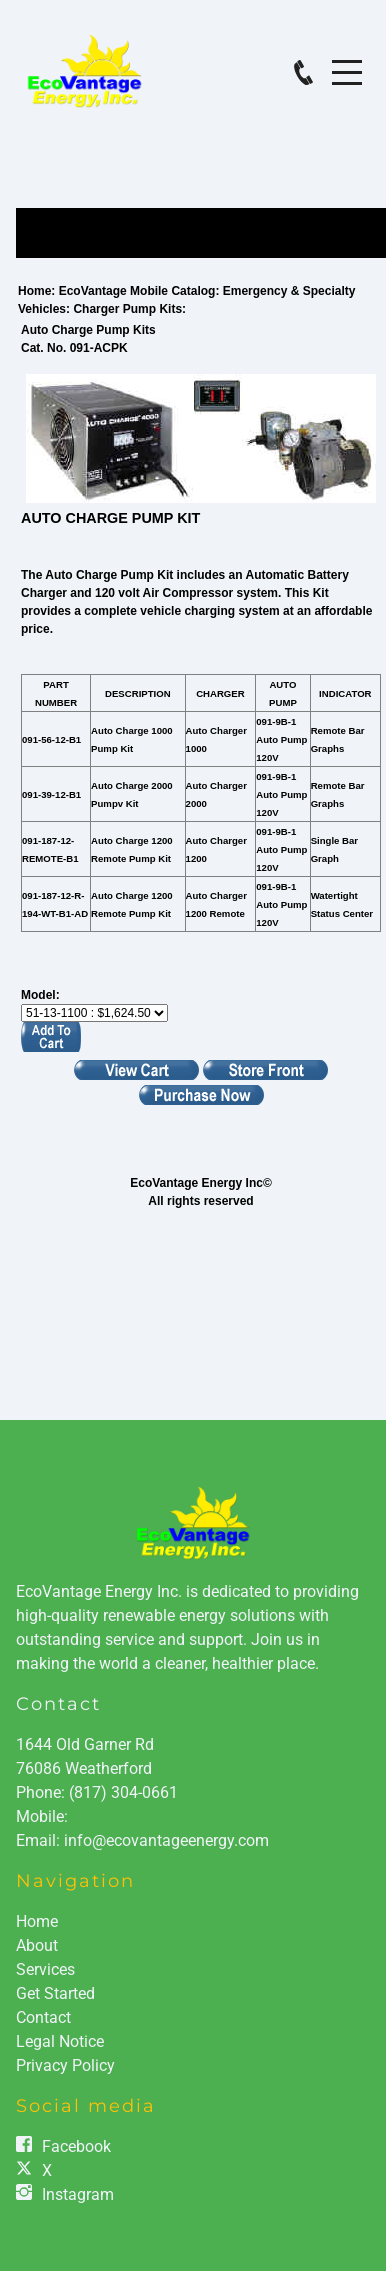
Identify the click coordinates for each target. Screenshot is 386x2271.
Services (45, 1969)
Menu (347, 61)
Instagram (78, 2194)
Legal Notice (60, 2041)
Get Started (55, 1993)
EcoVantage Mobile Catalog (137, 291)
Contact (58, 1704)
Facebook (76, 2146)
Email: (40, 1840)
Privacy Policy (65, 2065)
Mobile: (42, 1816)
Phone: (97, 1792)
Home (34, 291)
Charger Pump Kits (127, 309)
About (37, 1945)
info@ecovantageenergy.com (166, 1840)
